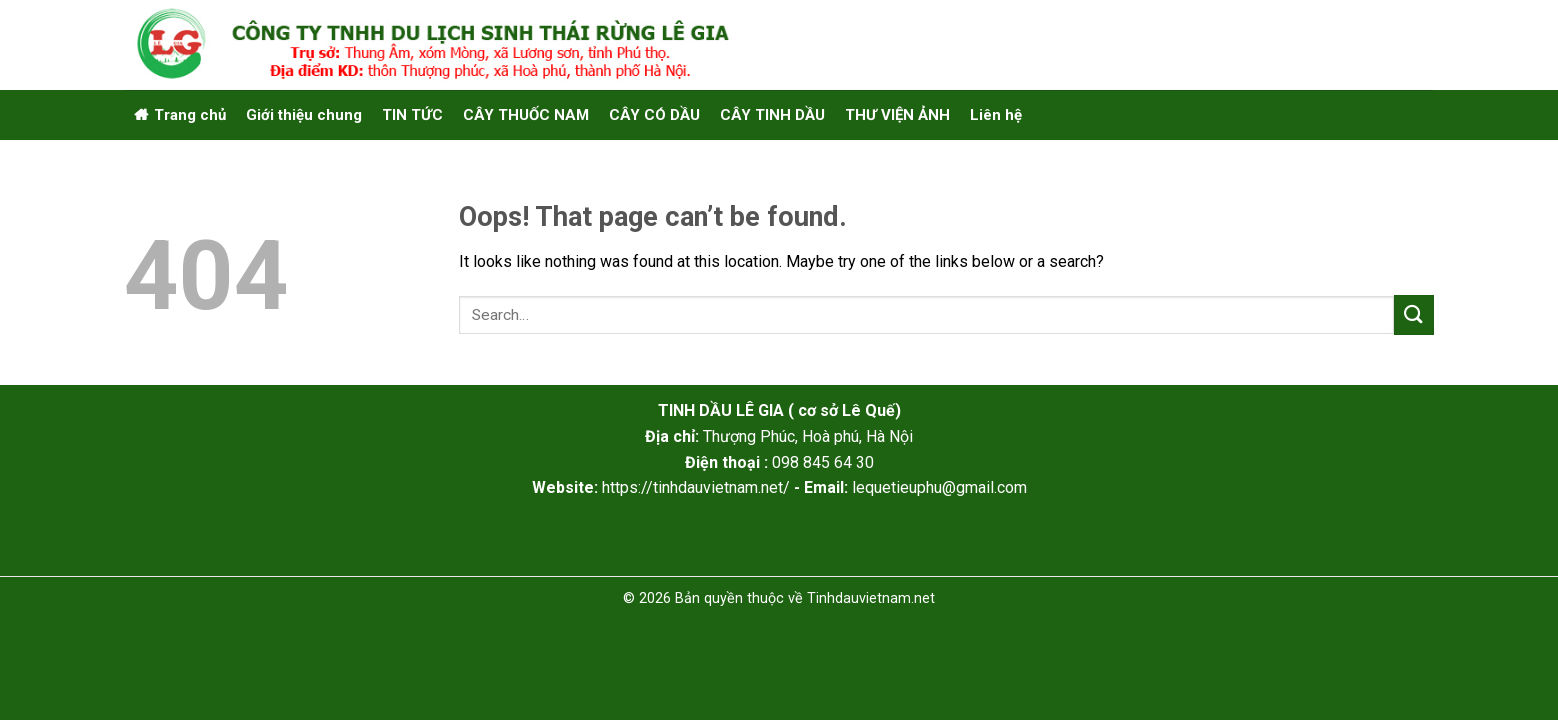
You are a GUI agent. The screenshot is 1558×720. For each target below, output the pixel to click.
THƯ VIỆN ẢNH (897, 115)
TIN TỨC (412, 115)
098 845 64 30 (823, 462)
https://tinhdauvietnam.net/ (696, 487)
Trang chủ (190, 115)
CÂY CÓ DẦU (654, 115)
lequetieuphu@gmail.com (939, 487)
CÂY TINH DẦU (772, 115)
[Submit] (1414, 314)
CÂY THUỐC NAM (526, 115)
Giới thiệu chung (304, 115)
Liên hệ (996, 115)
